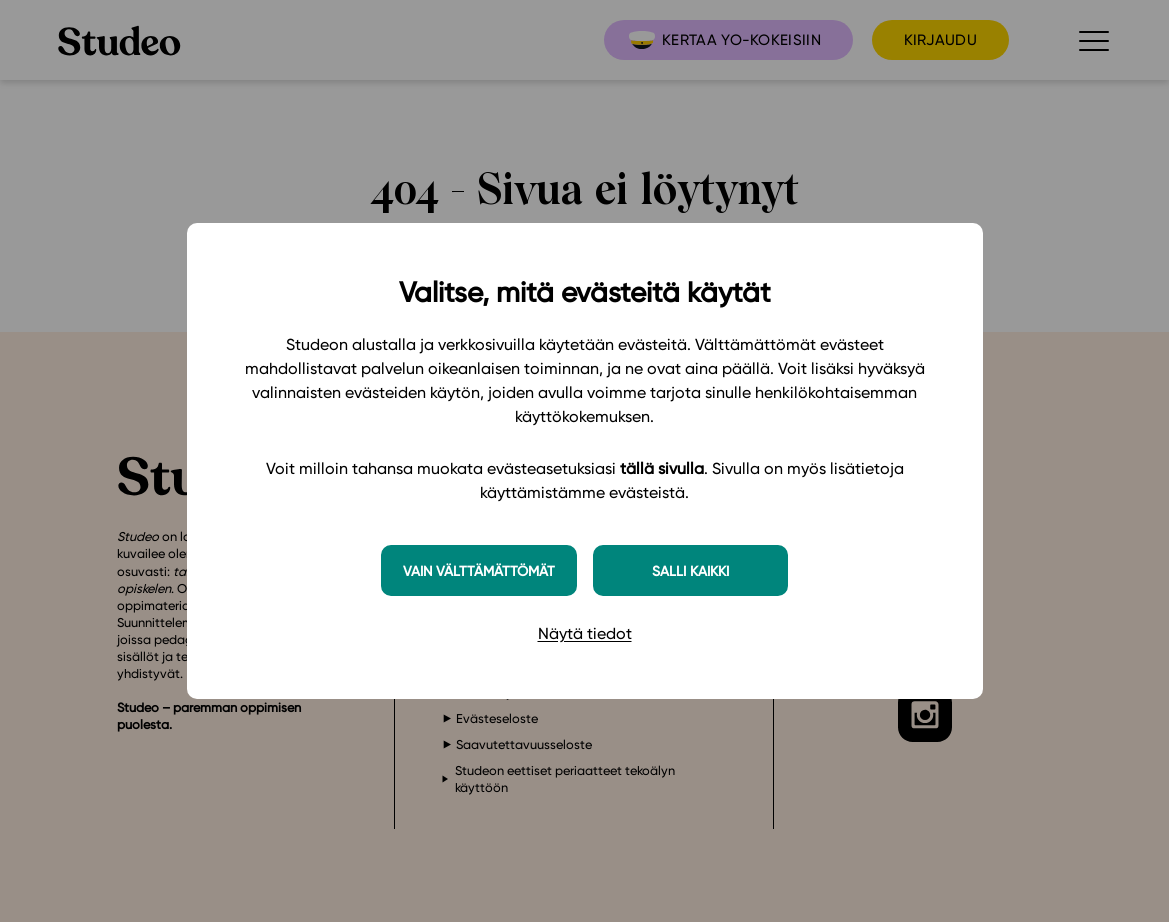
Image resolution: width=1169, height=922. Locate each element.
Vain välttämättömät (479, 570)
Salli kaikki (690, 570)
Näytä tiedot (585, 633)
